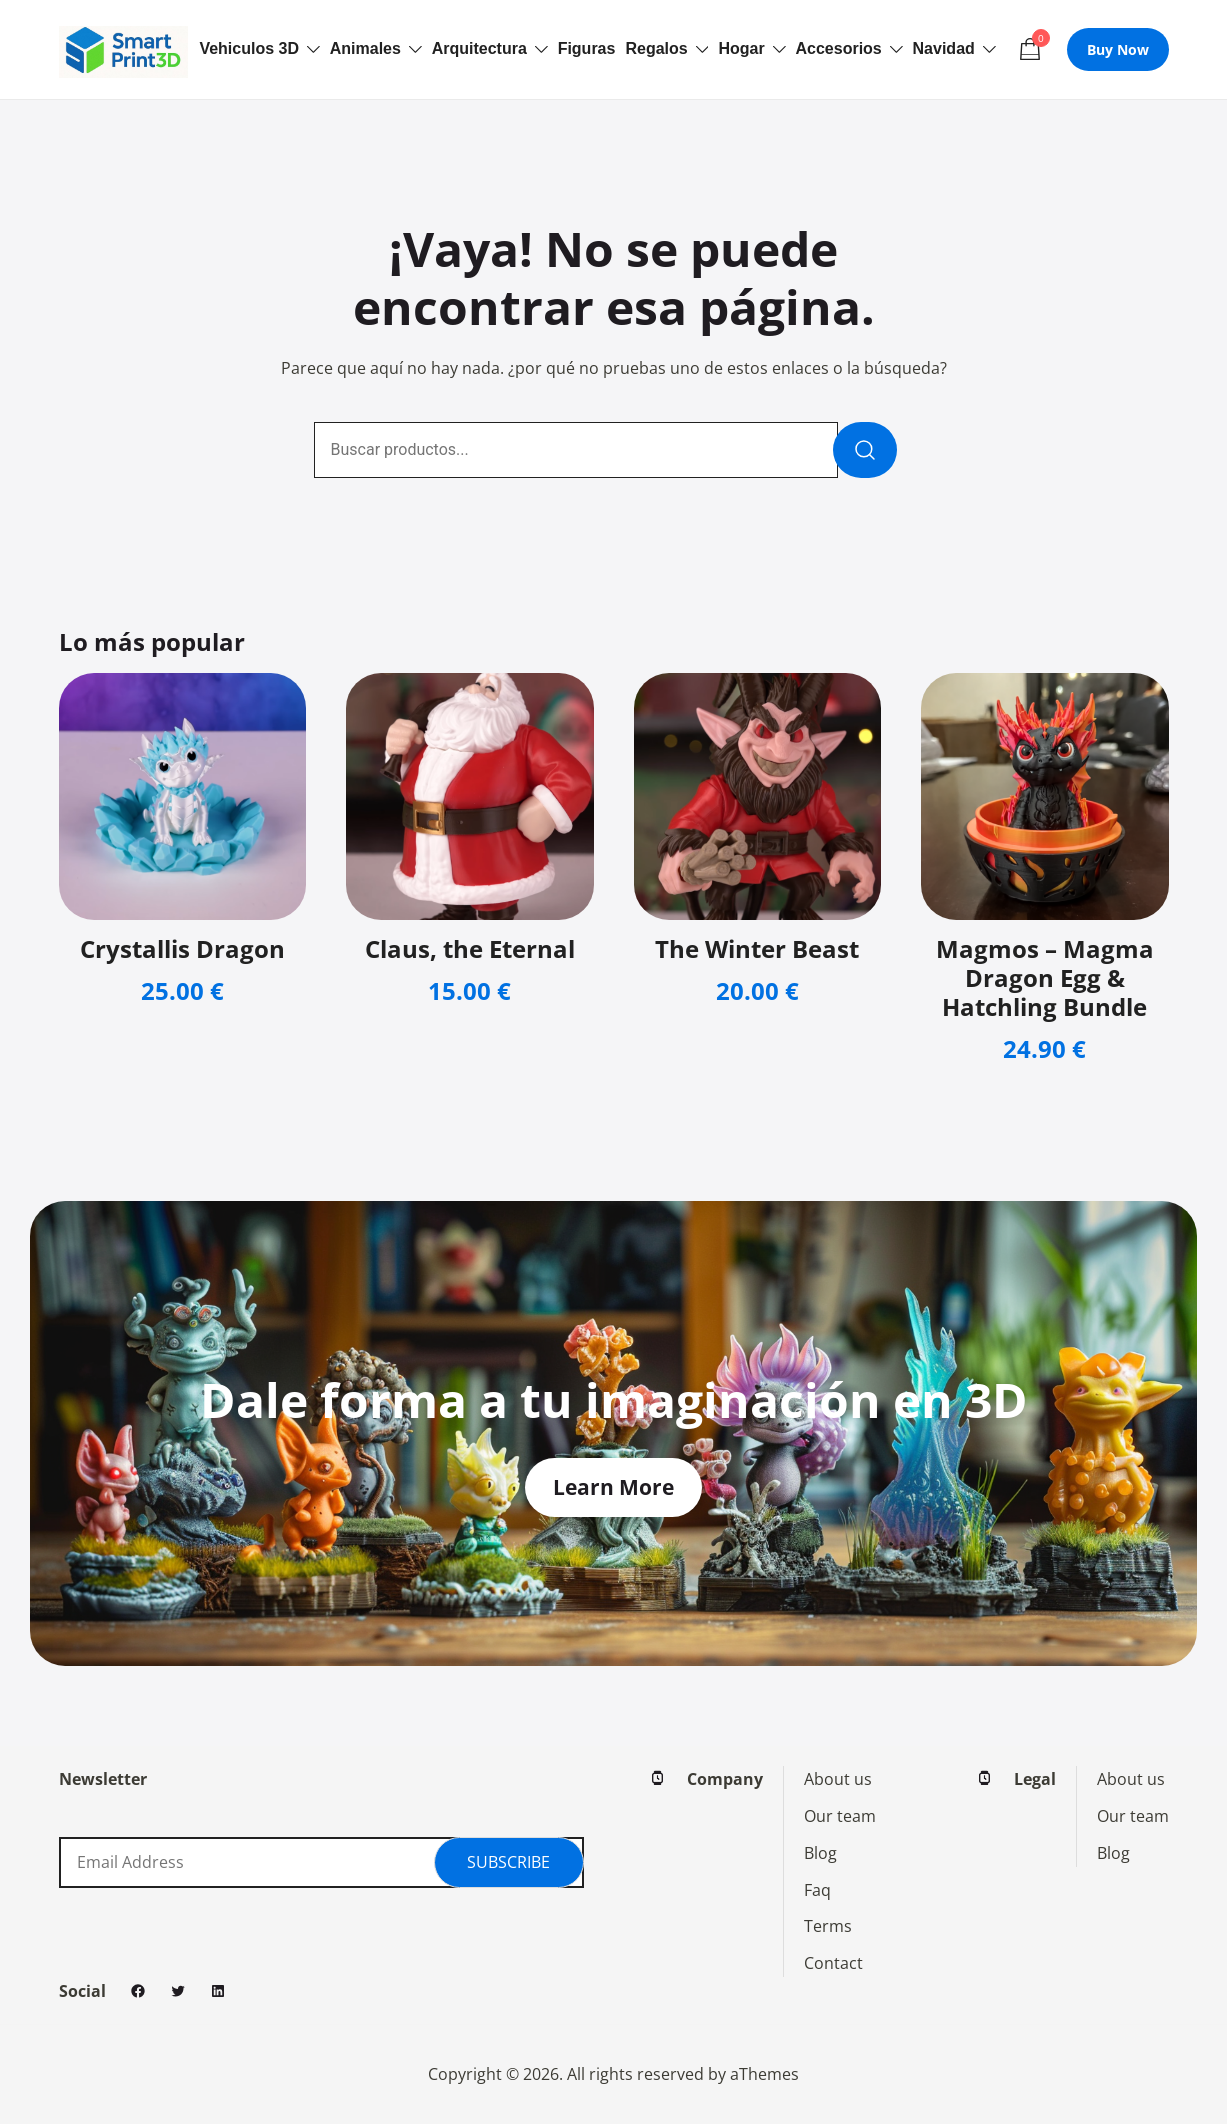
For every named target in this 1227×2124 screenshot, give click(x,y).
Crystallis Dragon (182, 948)
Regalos (656, 48)
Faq (817, 1890)
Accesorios (839, 48)
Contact (833, 1963)
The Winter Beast (757, 948)
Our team (840, 1816)
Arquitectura (479, 48)
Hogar (741, 48)
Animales (365, 48)
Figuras (587, 48)
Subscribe (508, 1862)
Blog (820, 1853)
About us (838, 1779)
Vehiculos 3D (249, 48)
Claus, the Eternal (470, 948)
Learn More (613, 1487)
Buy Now (1118, 49)
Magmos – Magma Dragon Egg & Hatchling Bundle (1045, 977)
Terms (828, 1926)
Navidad (944, 48)
